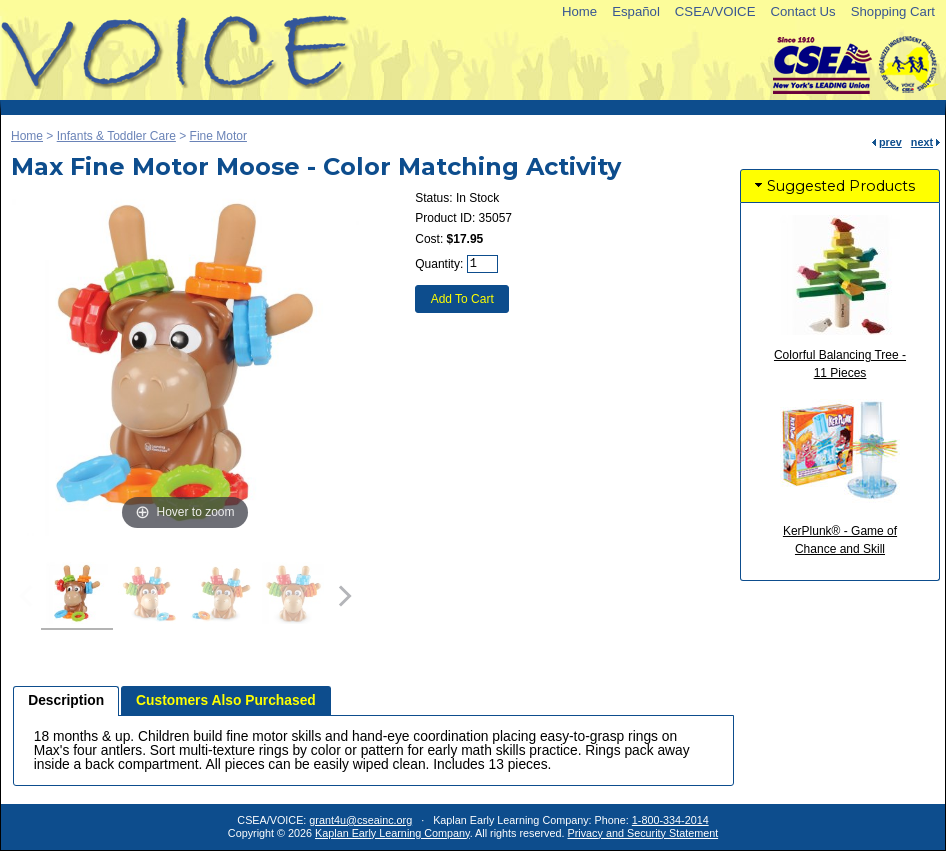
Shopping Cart (893, 11)
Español (636, 11)
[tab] (66, 701)
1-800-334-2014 (670, 820)
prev (890, 142)
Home (579, 11)
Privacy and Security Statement (643, 833)
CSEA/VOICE (715, 11)
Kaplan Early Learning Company (392, 833)
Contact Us (802, 11)
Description (66, 700)
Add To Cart (462, 299)
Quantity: (439, 264)
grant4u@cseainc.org (360, 820)
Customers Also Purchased (226, 700)
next (922, 142)
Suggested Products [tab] (833, 186)
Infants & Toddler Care (116, 136)
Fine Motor (218, 136)
